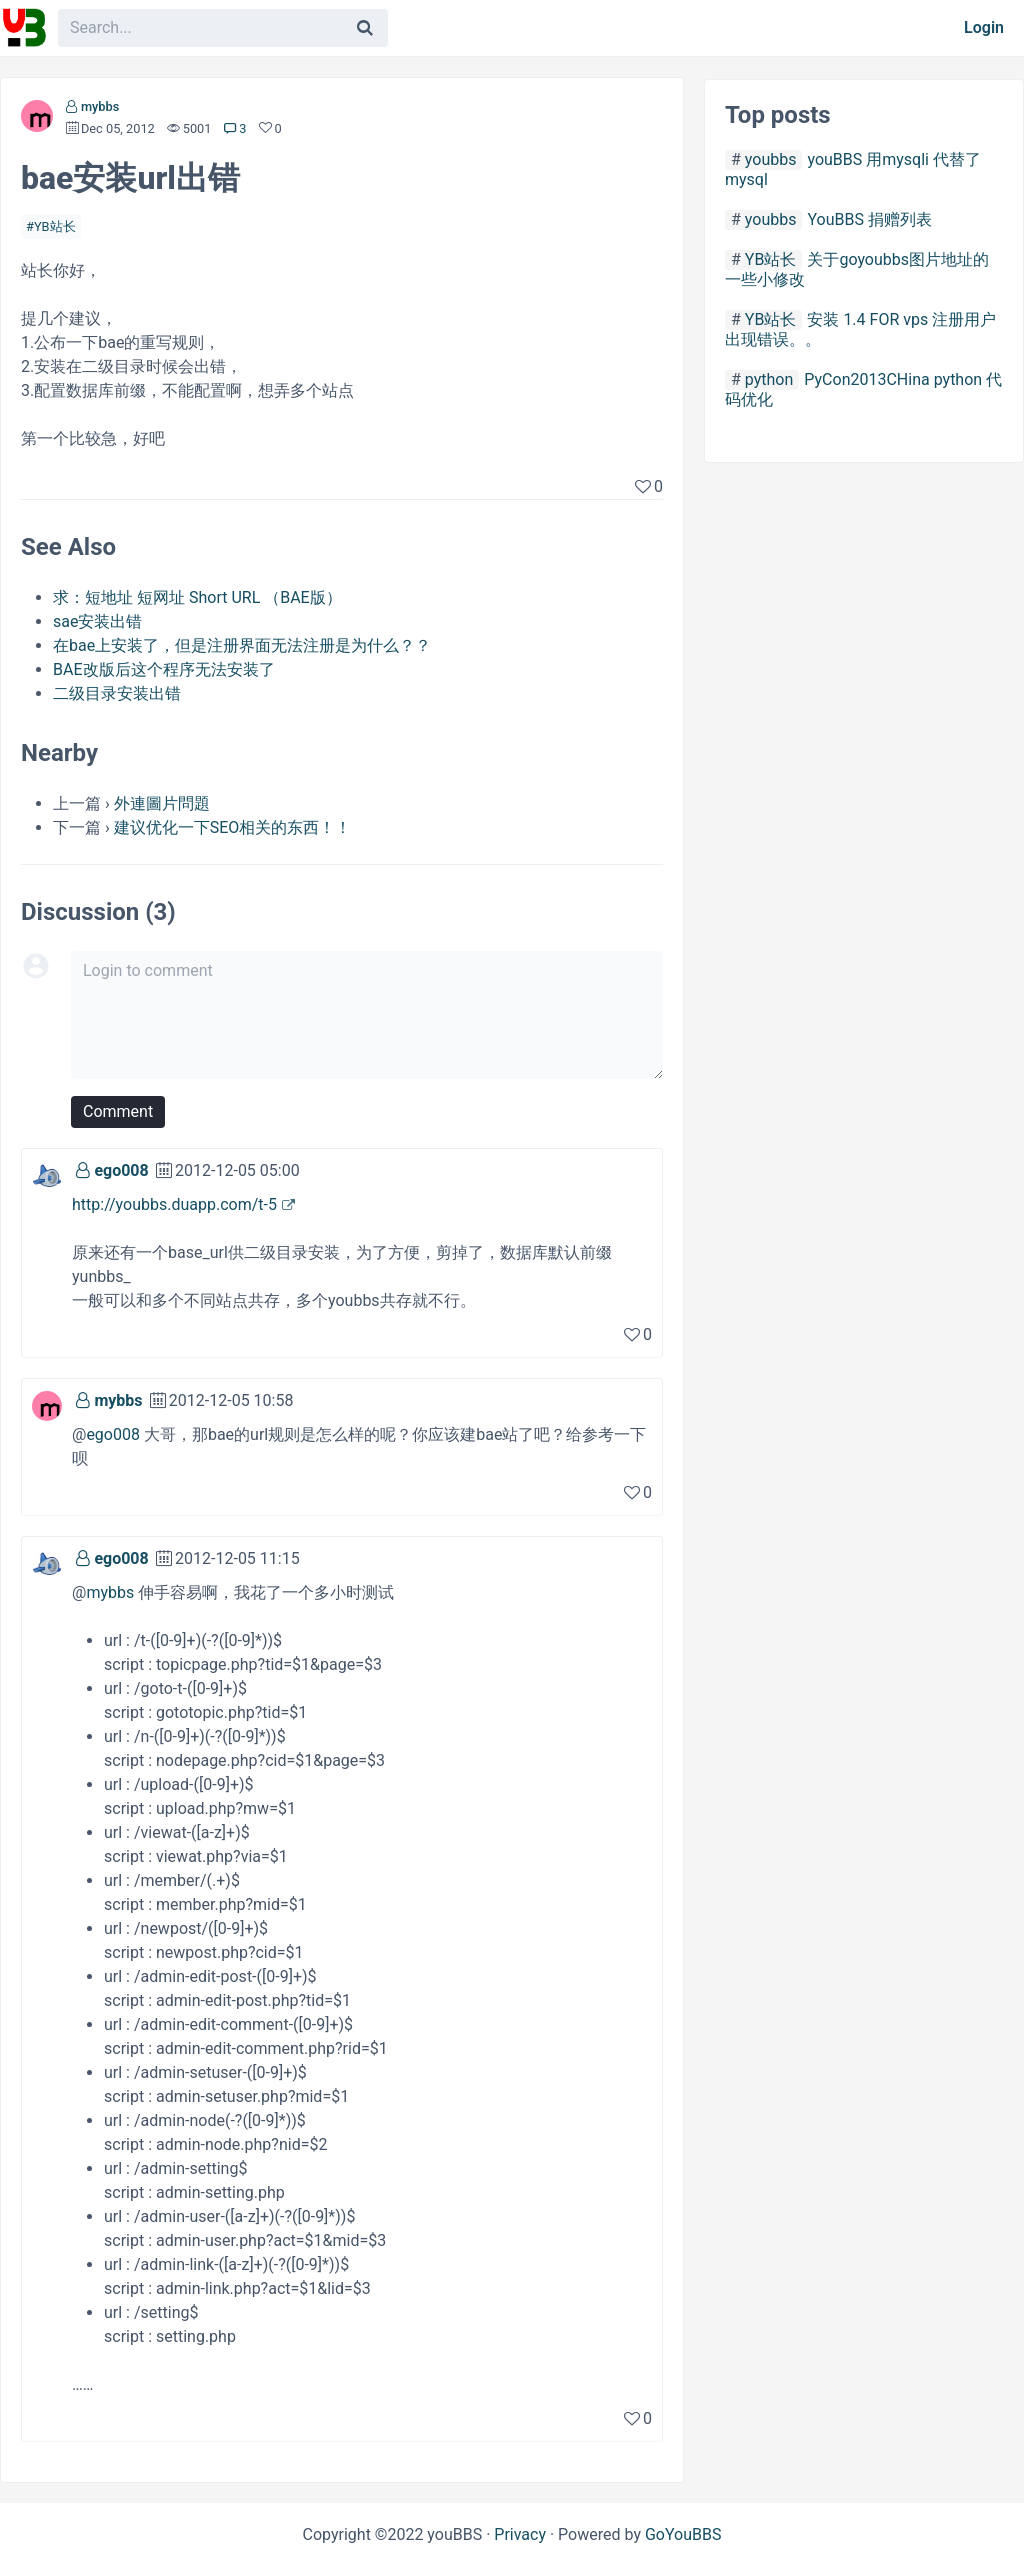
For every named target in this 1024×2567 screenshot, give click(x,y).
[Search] (365, 28)
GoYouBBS (683, 2534)
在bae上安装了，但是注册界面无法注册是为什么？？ (242, 645)
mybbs (100, 106)
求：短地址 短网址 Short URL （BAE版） (197, 597)
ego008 (121, 1170)
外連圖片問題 (162, 803)
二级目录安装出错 (117, 693)
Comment (118, 1111)
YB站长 (55, 226)
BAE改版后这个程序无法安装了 (164, 669)
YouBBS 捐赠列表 (869, 219)
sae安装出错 (97, 621)
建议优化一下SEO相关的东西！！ (233, 827)
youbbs (771, 159)
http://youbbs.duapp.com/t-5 (174, 1204)
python (769, 379)
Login (984, 27)
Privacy (520, 2534)
